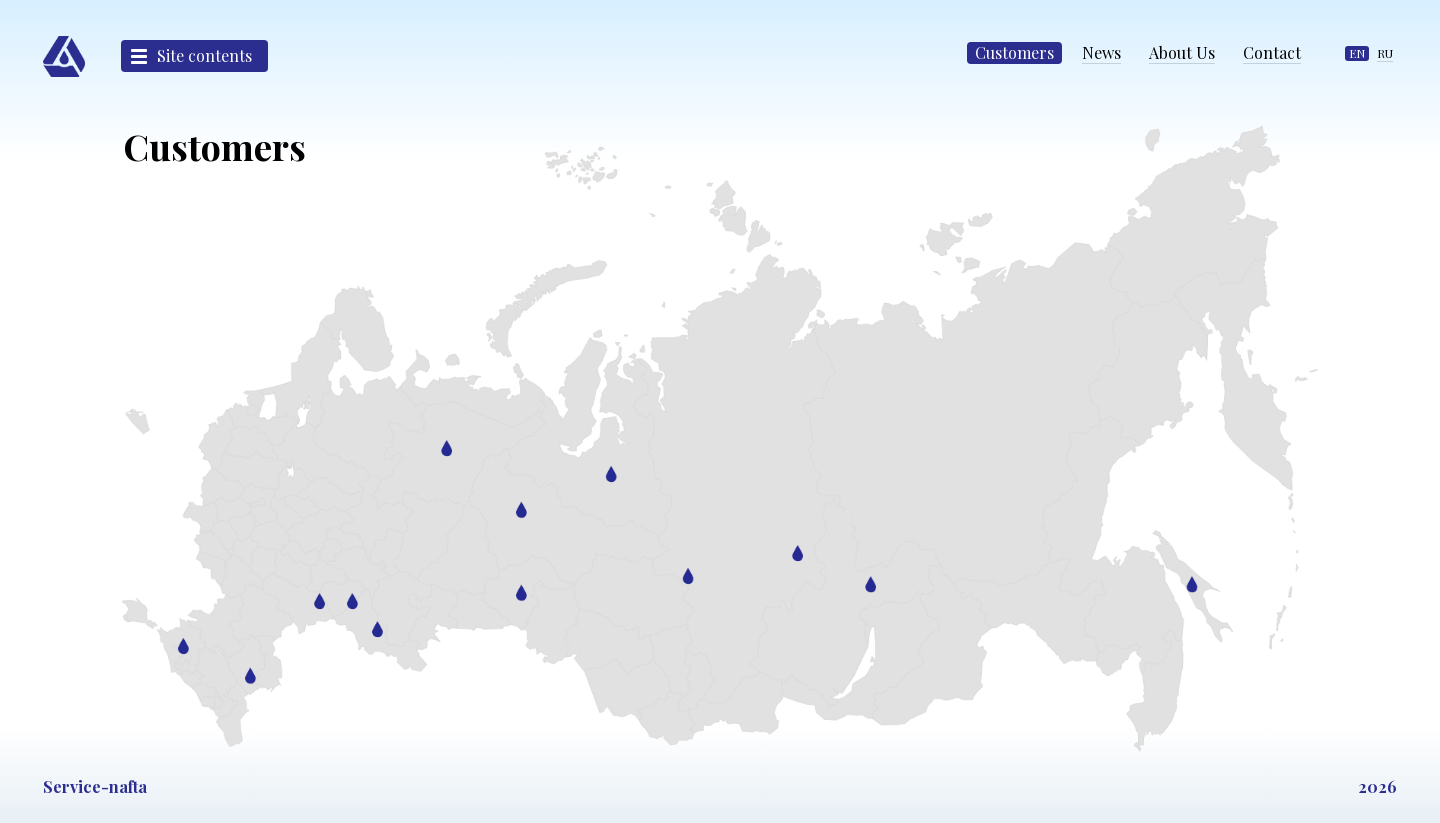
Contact (1272, 52)
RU (1385, 53)
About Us (1182, 52)
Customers (1014, 52)
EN (1357, 53)
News (1101, 52)
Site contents (204, 55)
